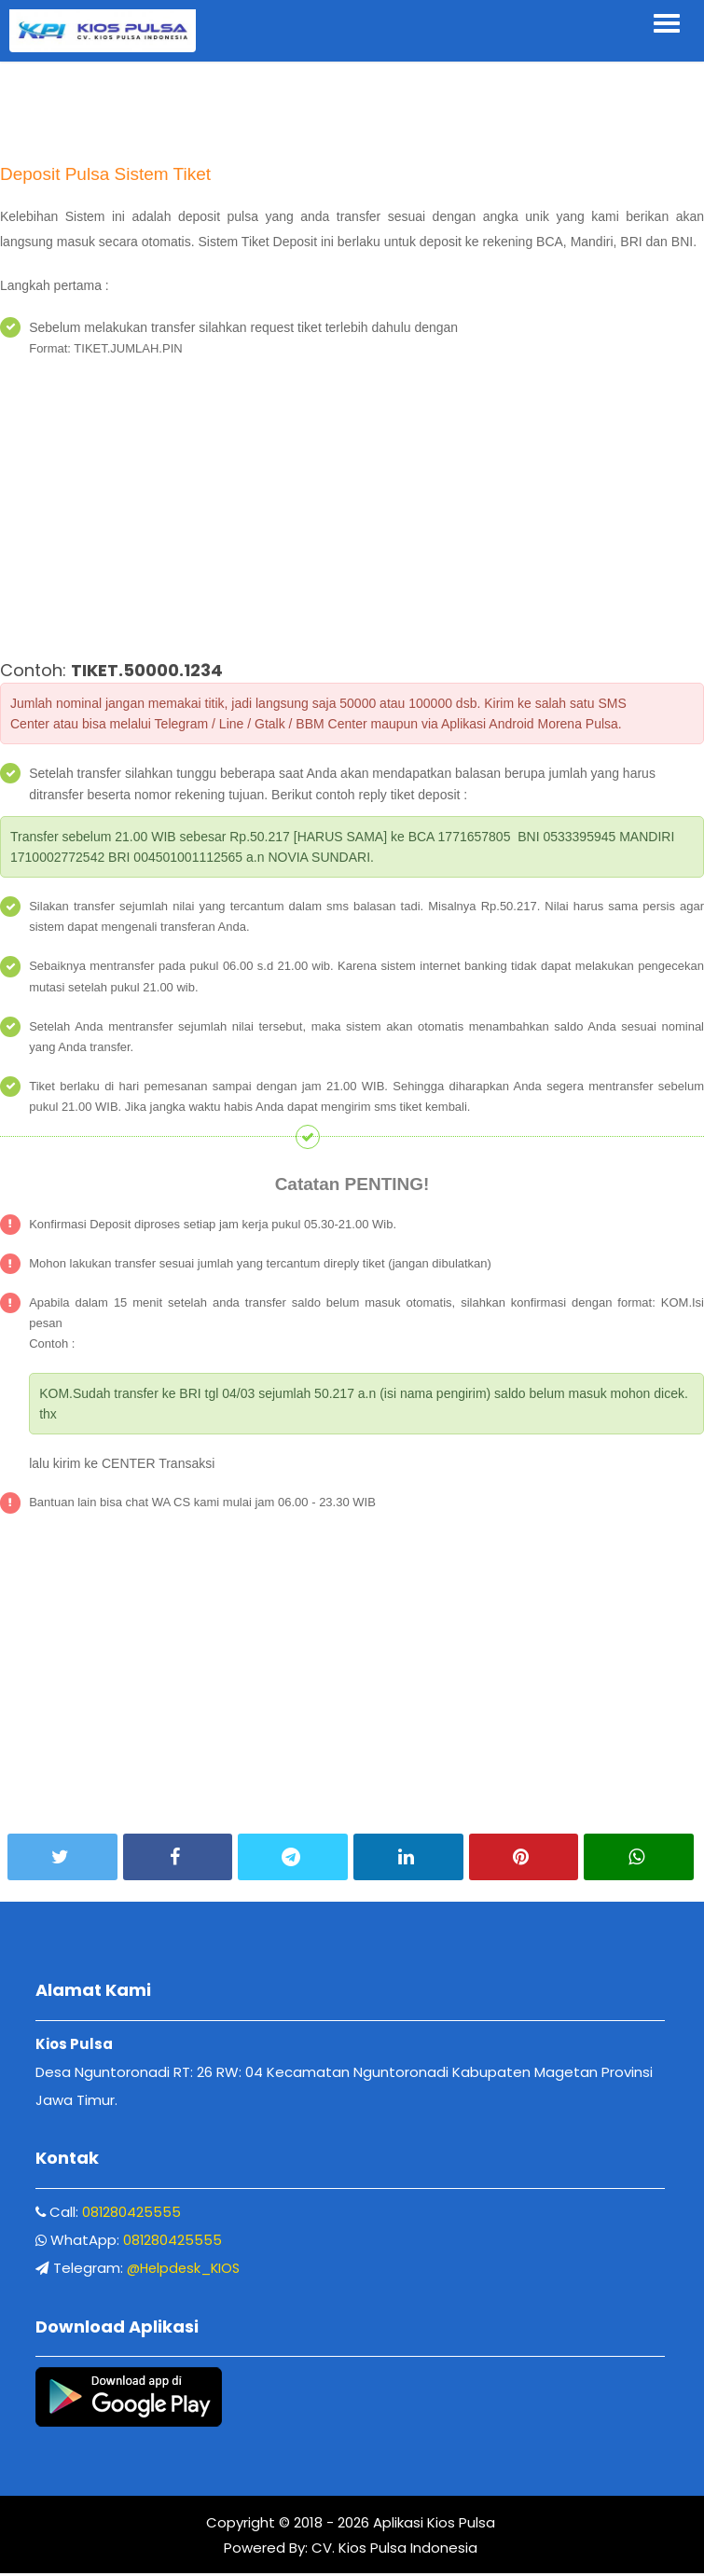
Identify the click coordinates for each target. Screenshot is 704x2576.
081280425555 (133, 2213)
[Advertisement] (352, 102)
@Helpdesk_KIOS (186, 2268)
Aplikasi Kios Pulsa (432, 2525)
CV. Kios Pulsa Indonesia (392, 2550)
